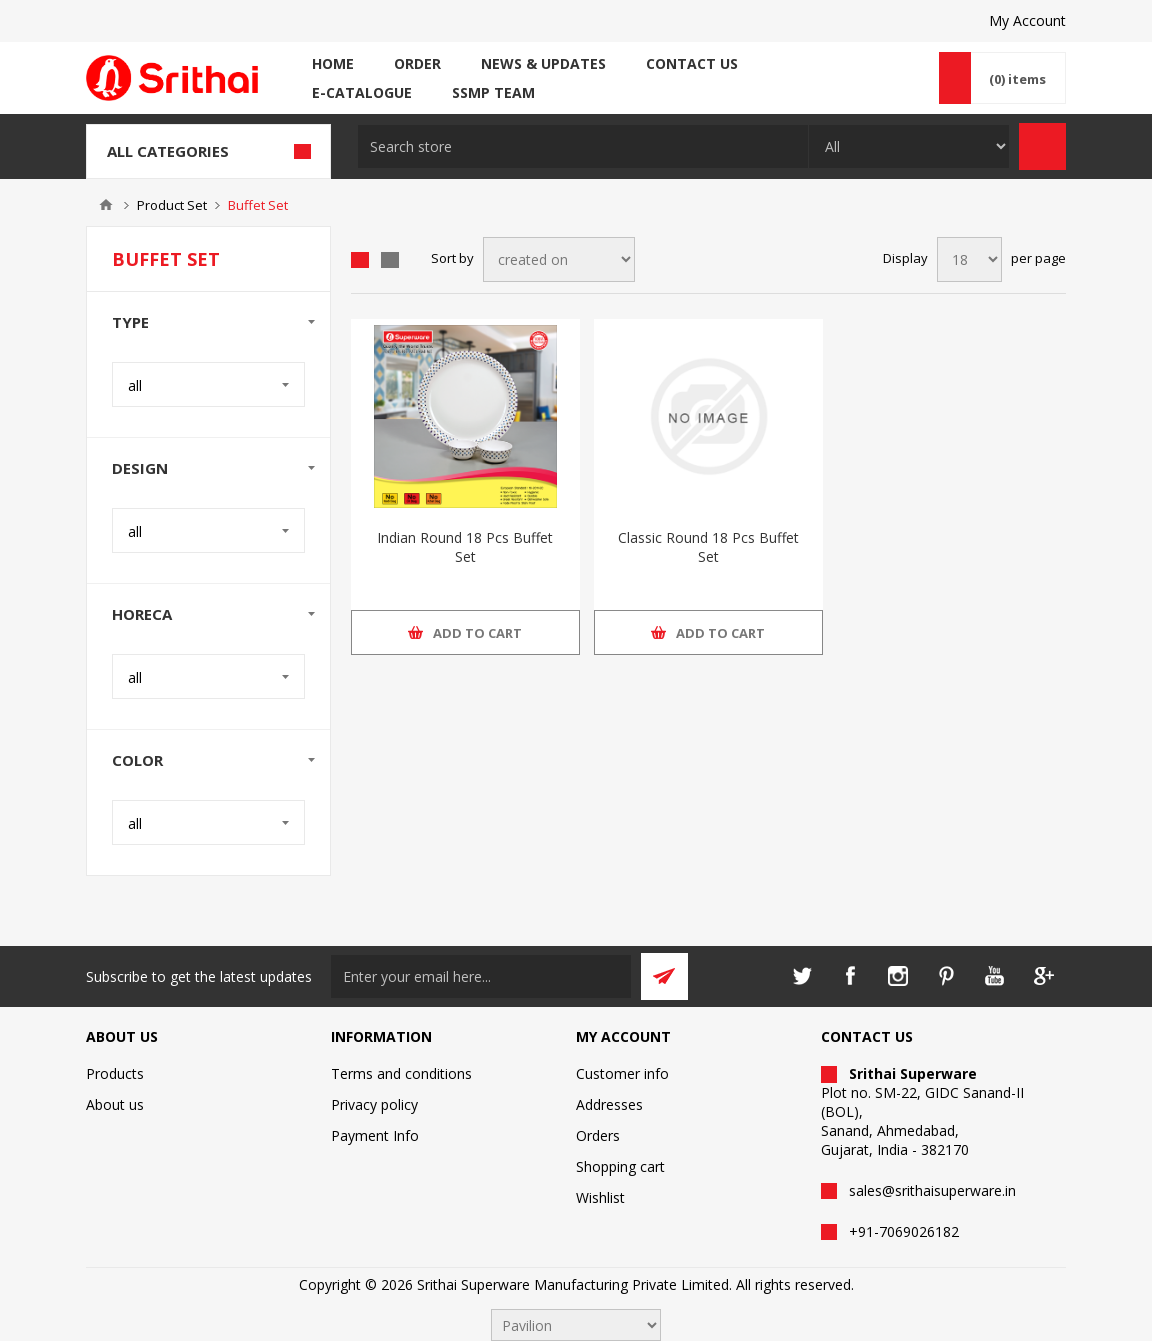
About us (115, 1104)
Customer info (622, 1073)
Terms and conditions (401, 1073)
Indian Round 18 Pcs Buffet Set (465, 547)
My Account (1027, 20)
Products (115, 1073)
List (390, 260)
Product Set (172, 205)
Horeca (142, 614)
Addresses (609, 1104)
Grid (360, 260)
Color (137, 760)
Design (140, 468)
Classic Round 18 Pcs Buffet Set (708, 547)
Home (106, 205)
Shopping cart (620, 1166)
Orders (598, 1135)
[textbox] (583, 146)
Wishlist (600, 1197)
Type (130, 322)
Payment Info (375, 1135)
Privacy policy (374, 1104)
